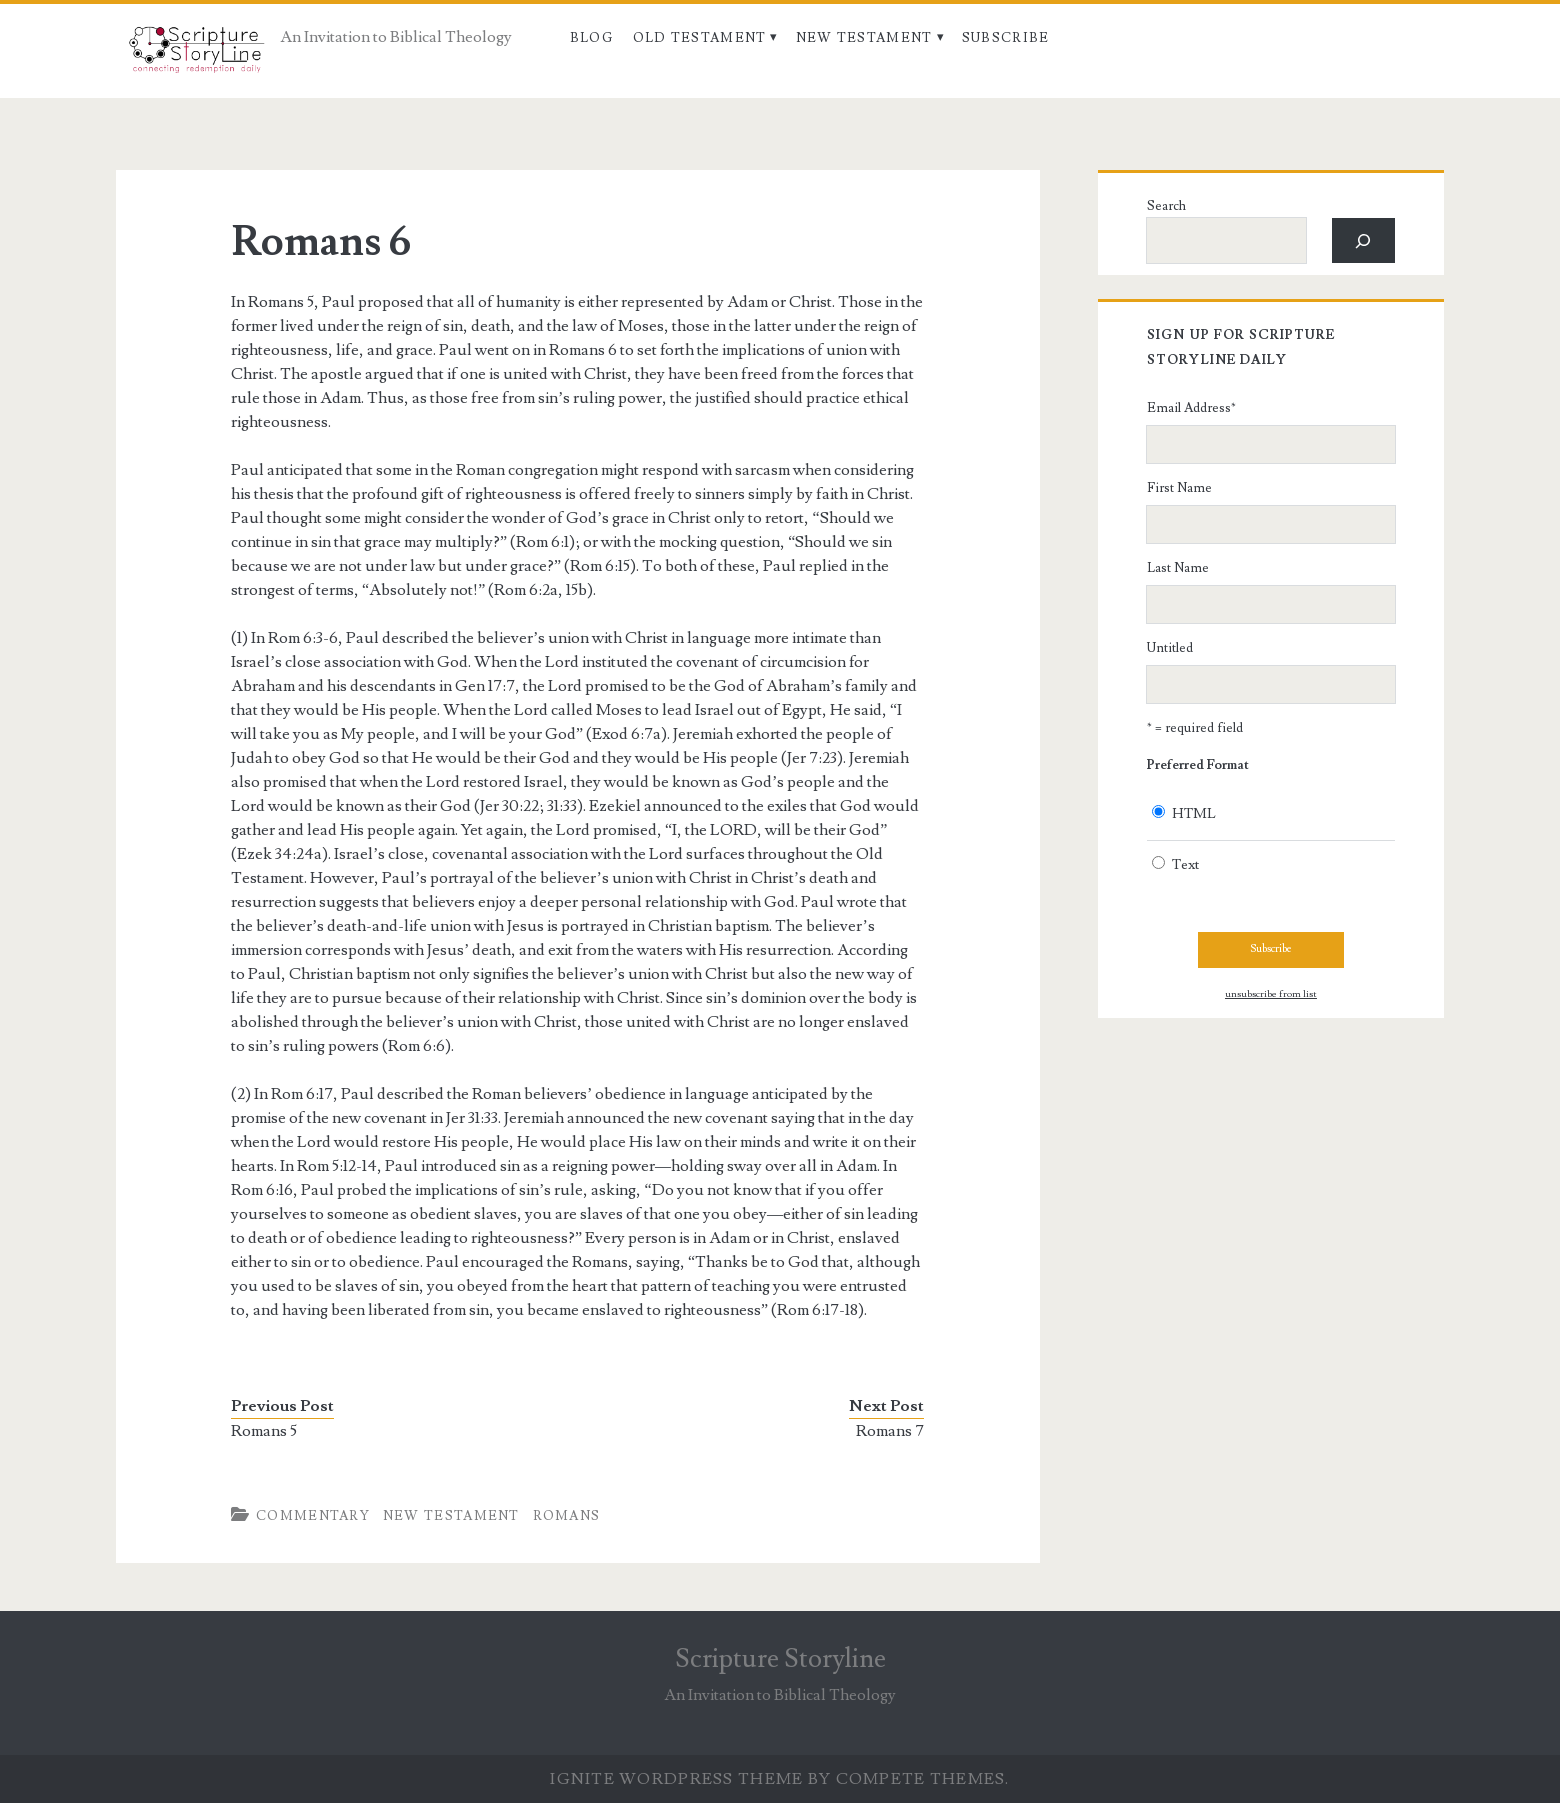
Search (1166, 206)
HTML (1194, 814)
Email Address (1191, 408)
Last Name (1178, 568)
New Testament (864, 38)
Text (1185, 865)
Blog (591, 38)
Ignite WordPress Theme (676, 1779)
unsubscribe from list (1271, 994)
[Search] (1363, 240)
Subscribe (1006, 38)
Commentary (313, 1516)
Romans (567, 1516)
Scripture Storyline (780, 1659)
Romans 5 (264, 1431)
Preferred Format (1198, 765)
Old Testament (700, 38)
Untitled (1170, 648)
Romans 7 (890, 1431)
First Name (1179, 488)
